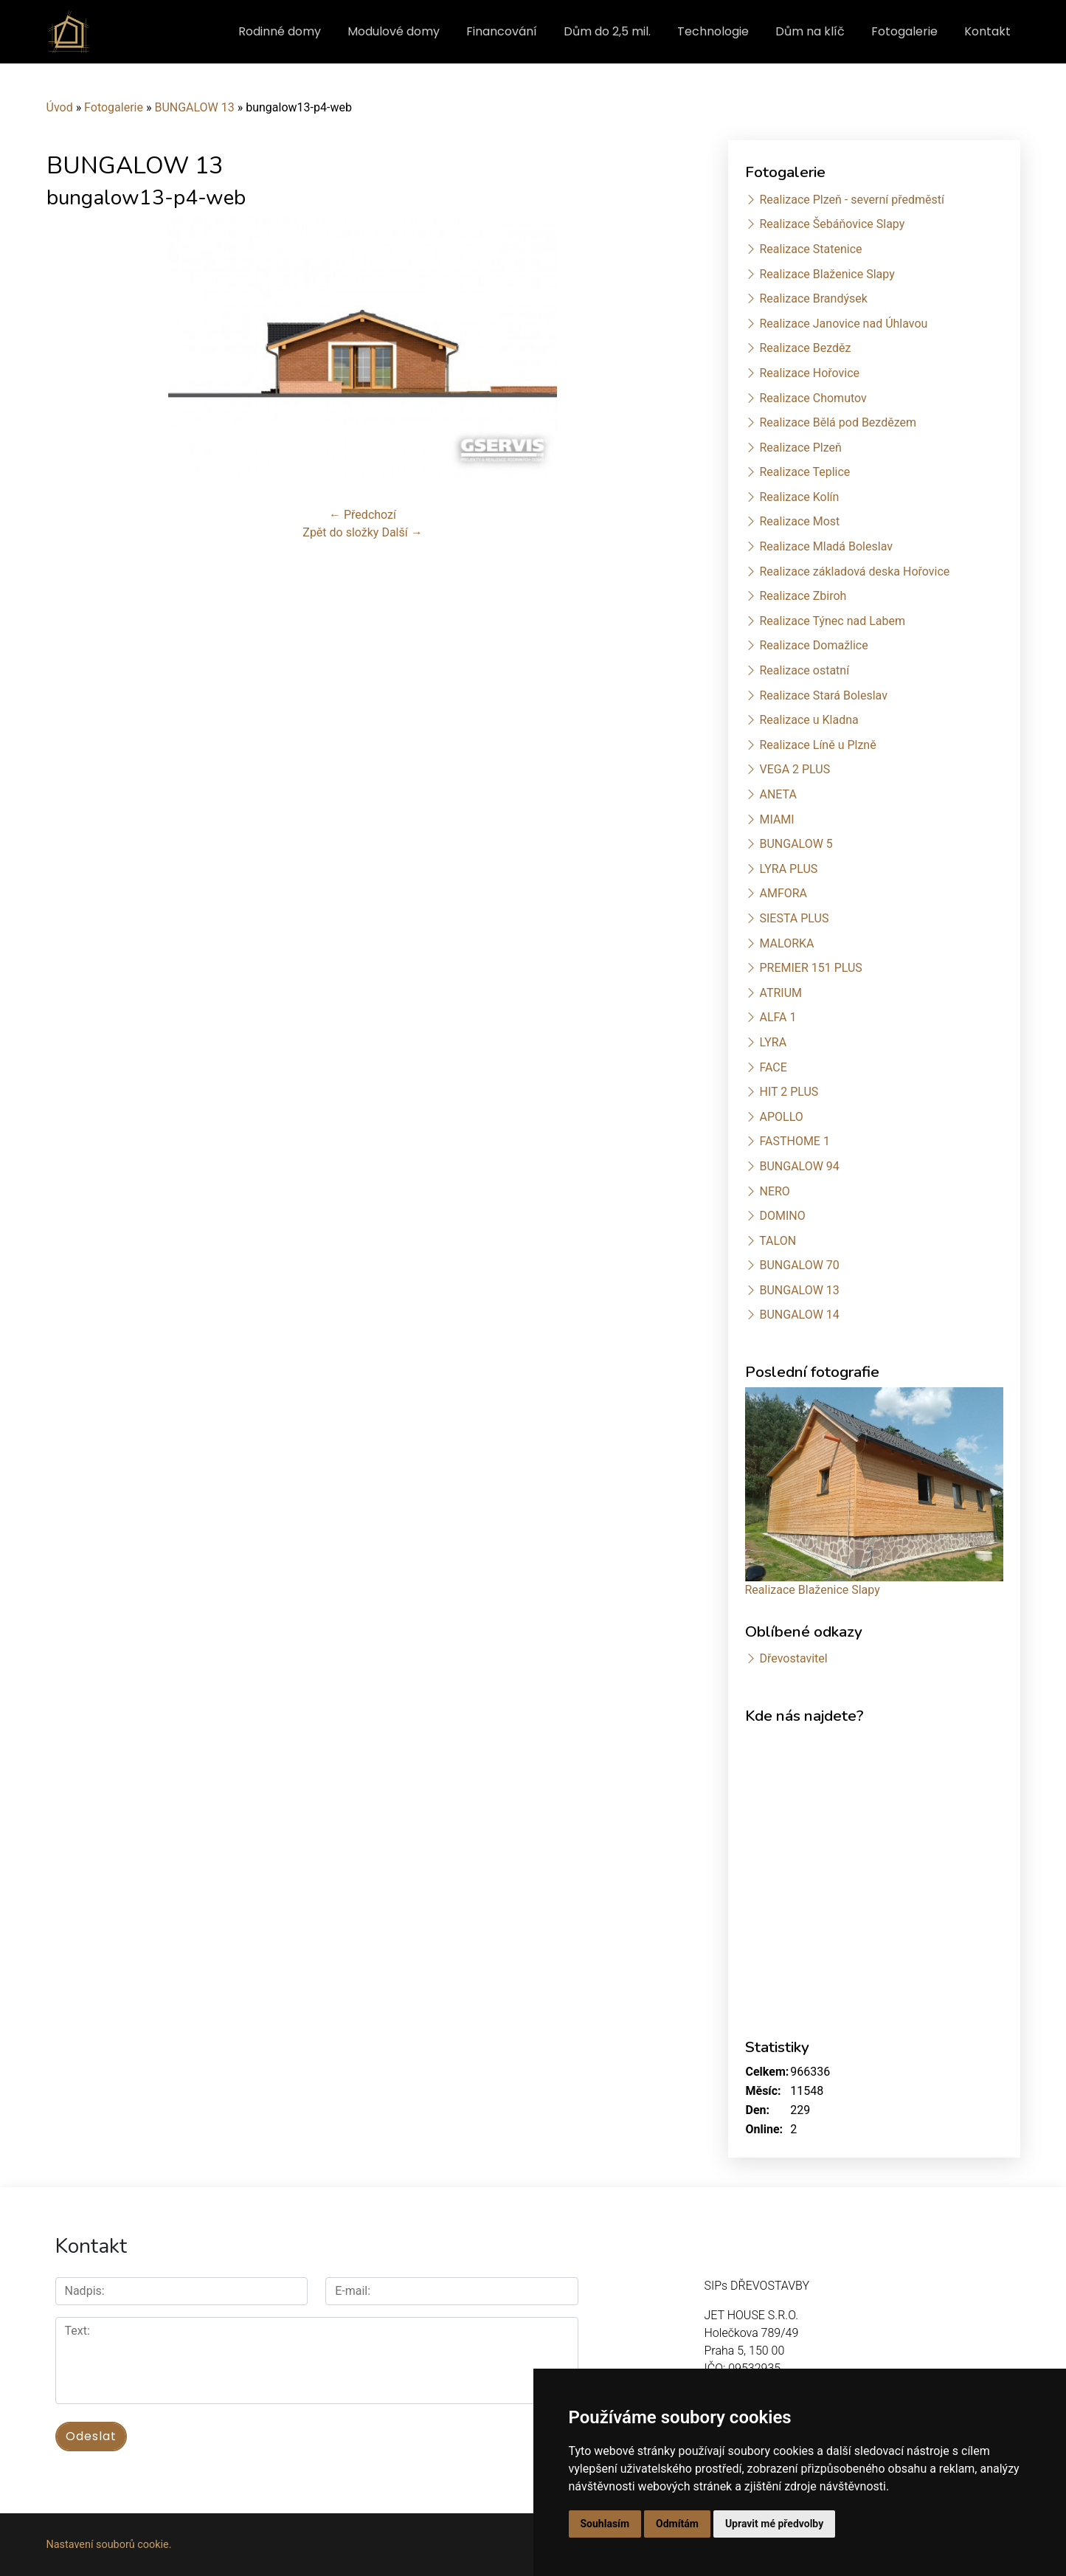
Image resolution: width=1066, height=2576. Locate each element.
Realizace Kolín (799, 497)
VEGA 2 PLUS (794, 769)
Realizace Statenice (810, 249)
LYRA (772, 1042)
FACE (772, 1067)
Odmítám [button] (677, 2524)
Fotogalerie (904, 31)
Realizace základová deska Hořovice (854, 571)
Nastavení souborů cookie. (109, 2544)
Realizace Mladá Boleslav (826, 546)
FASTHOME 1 (794, 1141)
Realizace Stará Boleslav (823, 695)
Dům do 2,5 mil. (607, 31)
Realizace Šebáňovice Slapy (831, 224)
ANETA (777, 794)
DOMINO (782, 1216)
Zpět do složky (340, 532)
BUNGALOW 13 (194, 107)
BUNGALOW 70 (799, 1265)
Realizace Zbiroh (802, 596)
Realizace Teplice (804, 472)
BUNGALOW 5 (795, 844)
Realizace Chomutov (812, 398)
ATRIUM (780, 993)
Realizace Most (799, 521)
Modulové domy (393, 31)
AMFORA (783, 893)
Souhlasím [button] (605, 2524)
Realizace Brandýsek (813, 298)
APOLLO (781, 1117)
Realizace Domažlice (813, 645)
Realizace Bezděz (805, 348)
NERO (774, 1191)
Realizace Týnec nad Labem (832, 621)
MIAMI (776, 819)
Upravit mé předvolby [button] (774, 2524)
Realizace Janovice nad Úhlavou (843, 324)
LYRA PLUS (788, 869)
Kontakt (987, 31)
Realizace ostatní (804, 670)
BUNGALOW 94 (799, 1166)
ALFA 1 (777, 1017)
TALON (777, 1241)
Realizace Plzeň (800, 448)
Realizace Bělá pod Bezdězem (837, 422)
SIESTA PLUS (793, 918)
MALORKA (786, 943)
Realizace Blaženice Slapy (826, 274)
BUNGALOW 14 (799, 1315)
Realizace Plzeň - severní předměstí (851, 200)
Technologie (713, 31)
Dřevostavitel (793, 1658)
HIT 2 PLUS (788, 1092)
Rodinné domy (279, 31)
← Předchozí (362, 515)
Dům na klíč (810, 31)
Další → (401, 532)
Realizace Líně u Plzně (817, 745)
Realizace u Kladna (808, 720)
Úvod (59, 107)
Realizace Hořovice (809, 373)
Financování (501, 31)
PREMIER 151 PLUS (810, 968)
